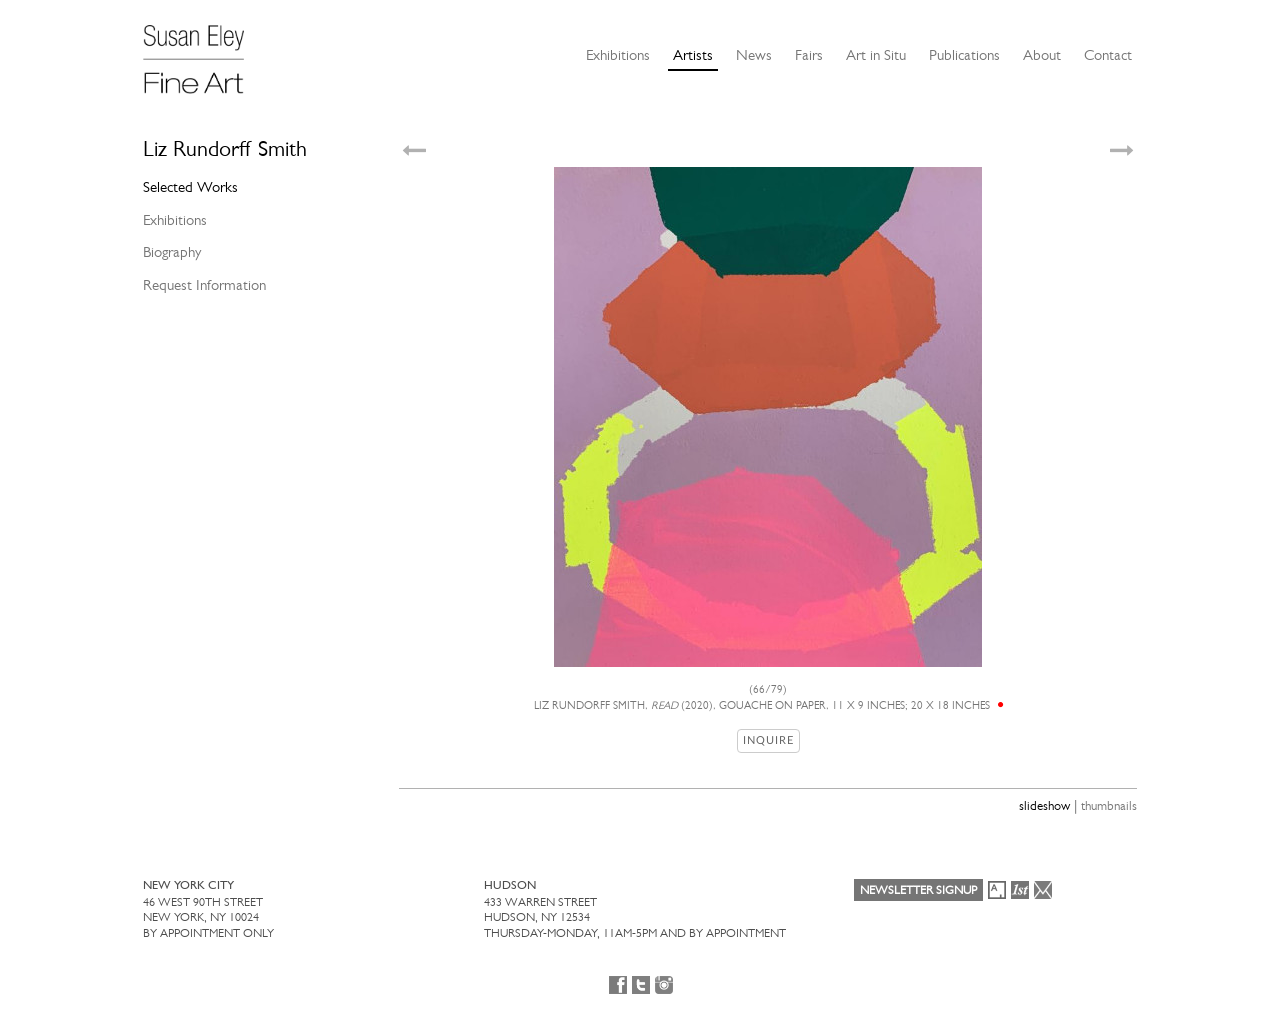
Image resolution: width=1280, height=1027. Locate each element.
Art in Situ (876, 55)
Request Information (204, 285)
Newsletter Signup (918, 890)
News (754, 55)
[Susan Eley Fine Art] (203, 52)
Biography (172, 252)
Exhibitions (618, 55)
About (1042, 55)
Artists (693, 55)
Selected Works (190, 187)
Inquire (768, 740)
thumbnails (1109, 805)
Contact (1108, 55)
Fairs (809, 55)
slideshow (1044, 805)
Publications (964, 55)
